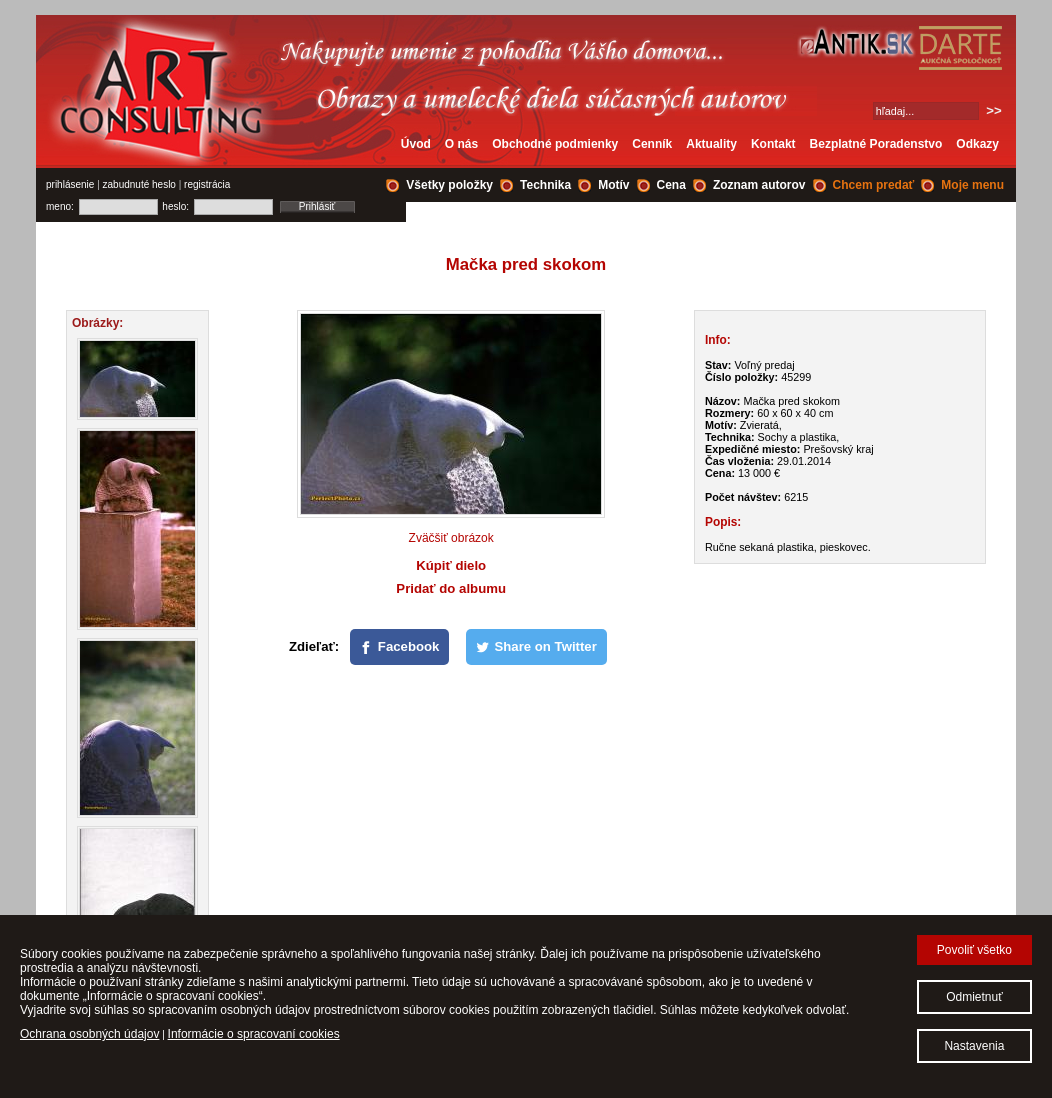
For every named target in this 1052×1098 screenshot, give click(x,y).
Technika (545, 185)
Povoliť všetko (974, 950)
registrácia (207, 184)
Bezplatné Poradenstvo (876, 144)
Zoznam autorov (759, 185)
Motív (613, 185)
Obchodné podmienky (555, 144)
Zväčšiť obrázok (451, 538)
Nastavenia (974, 1046)
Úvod (416, 144)
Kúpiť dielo (451, 565)
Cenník (652, 144)
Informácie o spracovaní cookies (254, 1034)
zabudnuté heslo (139, 184)
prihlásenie (70, 184)
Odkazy (977, 144)
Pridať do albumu (451, 588)
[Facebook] (400, 647)
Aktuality (711, 144)
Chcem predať (874, 185)
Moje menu (972, 185)
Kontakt (773, 144)
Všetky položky (449, 185)
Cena (671, 185)
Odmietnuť (974, 997)
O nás (461, 144)
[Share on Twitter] (536, 647)
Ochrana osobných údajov (89, 1034)
